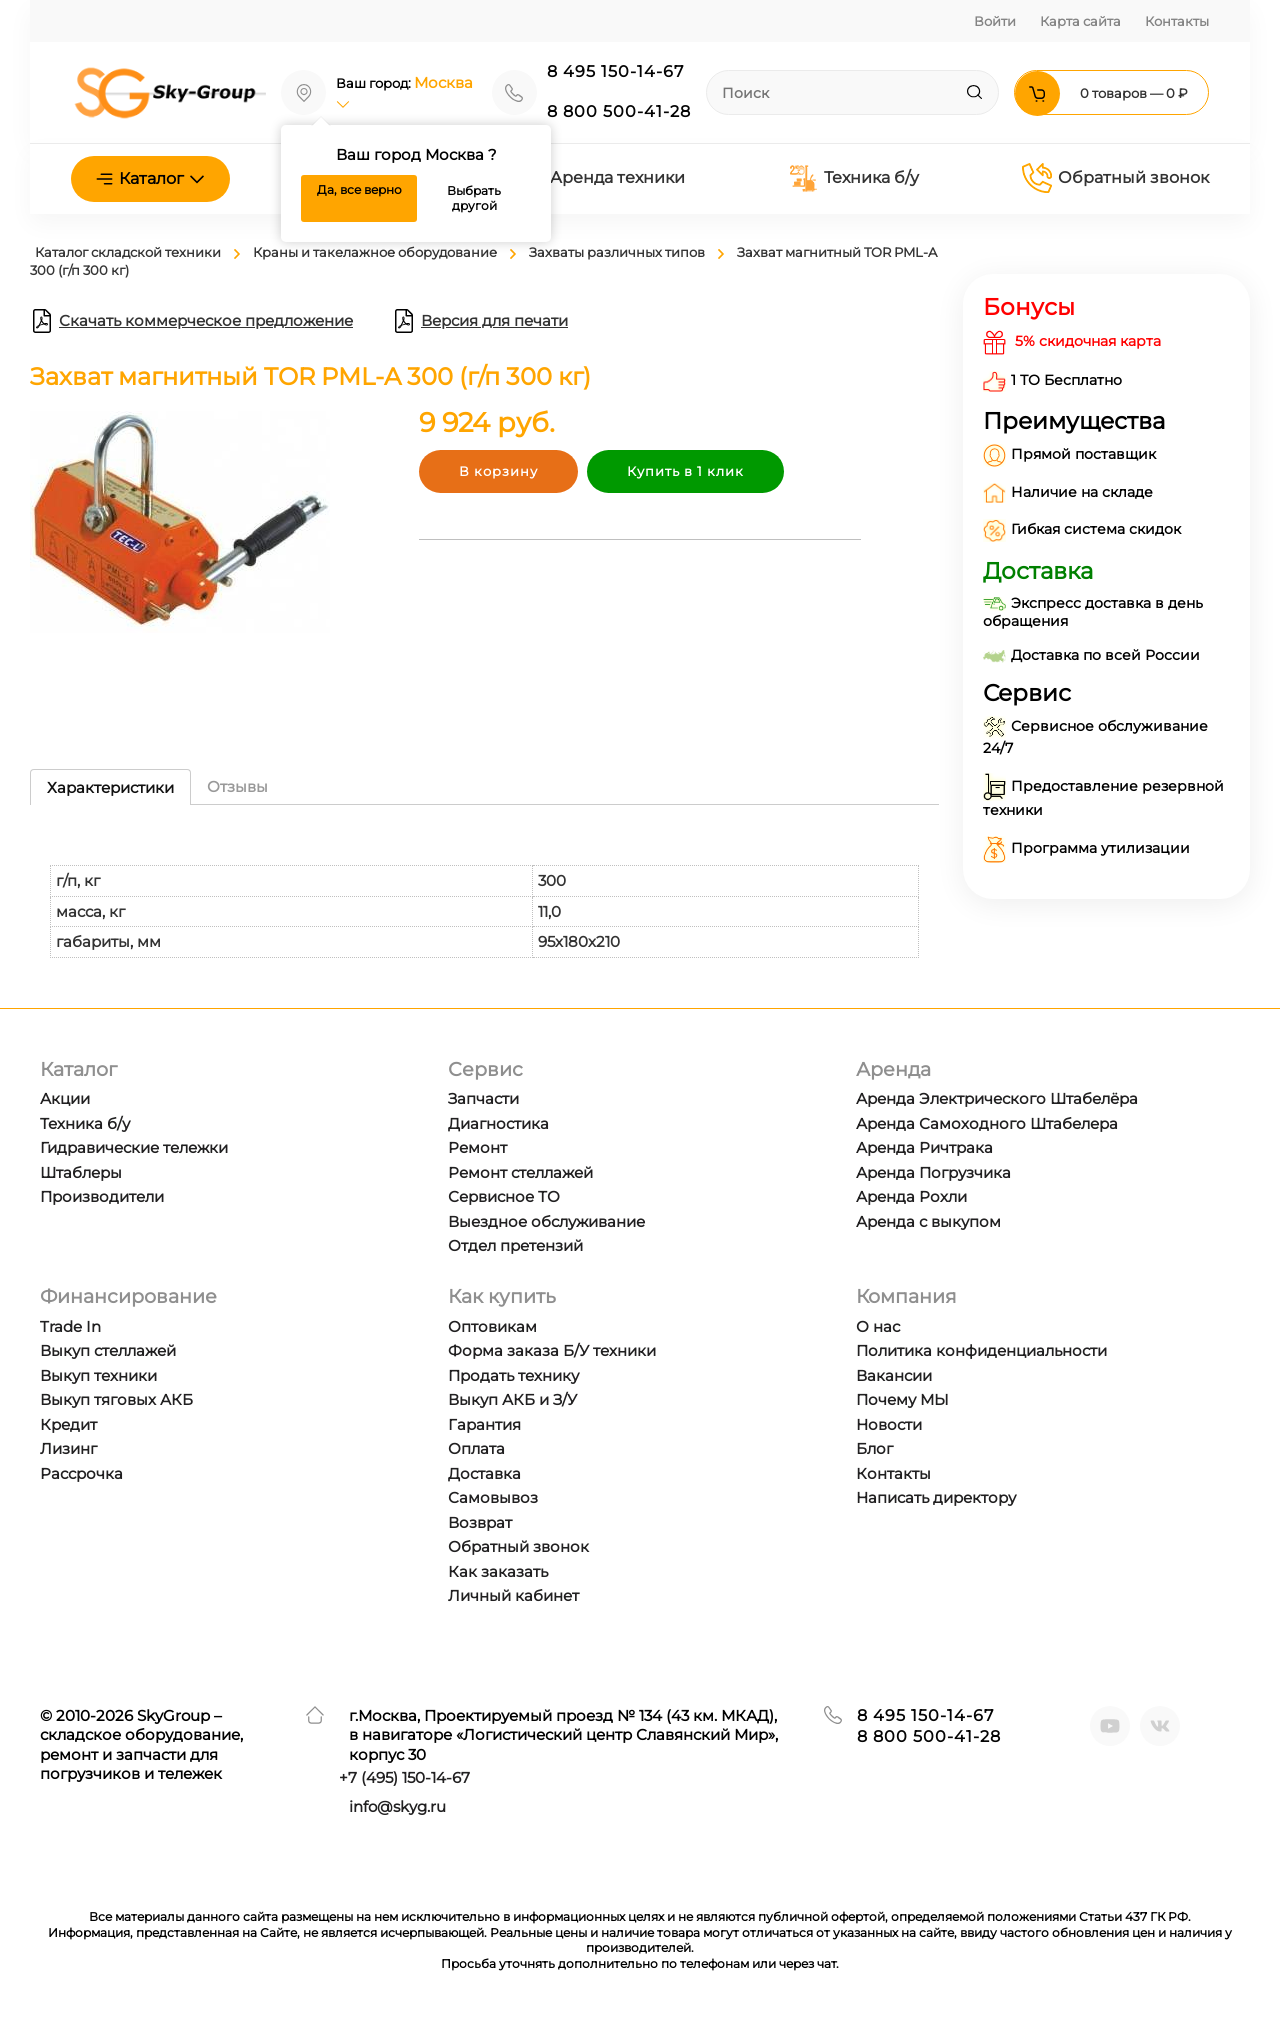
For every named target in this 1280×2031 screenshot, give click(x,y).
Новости (889, 1424)
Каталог (150, 178)
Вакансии (894, 1375)
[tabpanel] (484, 891)
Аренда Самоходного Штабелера (987, 1123)
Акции (65, 1098)
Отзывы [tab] (237, 786)
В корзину (498, 471)
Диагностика (498, 1123)
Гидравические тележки (134, 1147)
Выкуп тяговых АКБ (116, 1399)
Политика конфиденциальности (981, 1350)
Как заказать (498, 1571)
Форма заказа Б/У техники (552, 1350)
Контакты (1177, 21)
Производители (102, 1196)
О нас (878, 1326)
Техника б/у (853, 178)
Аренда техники (602, 178)
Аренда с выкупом (928, 1221)
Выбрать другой (474, 198)
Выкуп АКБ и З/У (512, 1399)
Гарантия (484, 1424)
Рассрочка (81, 1473)
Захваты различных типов (617, 252)
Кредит (68, 1424)
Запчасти (483, 1098)
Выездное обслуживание (546, 1221)
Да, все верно (359, 189)
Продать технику (513, 1375)
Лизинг (68, 1448)
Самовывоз (493, 1497)
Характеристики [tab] (110, 787)
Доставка (484, 1473)
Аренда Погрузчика (933, 1172)
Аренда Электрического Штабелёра (997, 1098)
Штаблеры (81, 1172)
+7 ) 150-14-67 (404, 1777)
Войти (995, 21)
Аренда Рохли (911, 1196)
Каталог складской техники (128, 252)
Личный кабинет (513, 1595)
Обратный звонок (1115, 178)
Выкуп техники (98, 1375)
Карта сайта (1080, 21)
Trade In (70, 1326)
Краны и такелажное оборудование (375, 252)
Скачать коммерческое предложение (191, 321)
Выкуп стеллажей (108, 1350)
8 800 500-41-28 (619, 111)
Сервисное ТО (504, 1196)
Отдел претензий (515, 1245)
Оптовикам (492, 1326)
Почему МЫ (902, 1399)
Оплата (476, 1448)
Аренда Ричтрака (924, 1147)
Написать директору (936, 1497)
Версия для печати (480, 321)
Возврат (480, 1522)
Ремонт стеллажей (520, 1172)
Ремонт (477, 1147)
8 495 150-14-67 (615, 71)
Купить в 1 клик (685, 471)
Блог (874, 1448)
